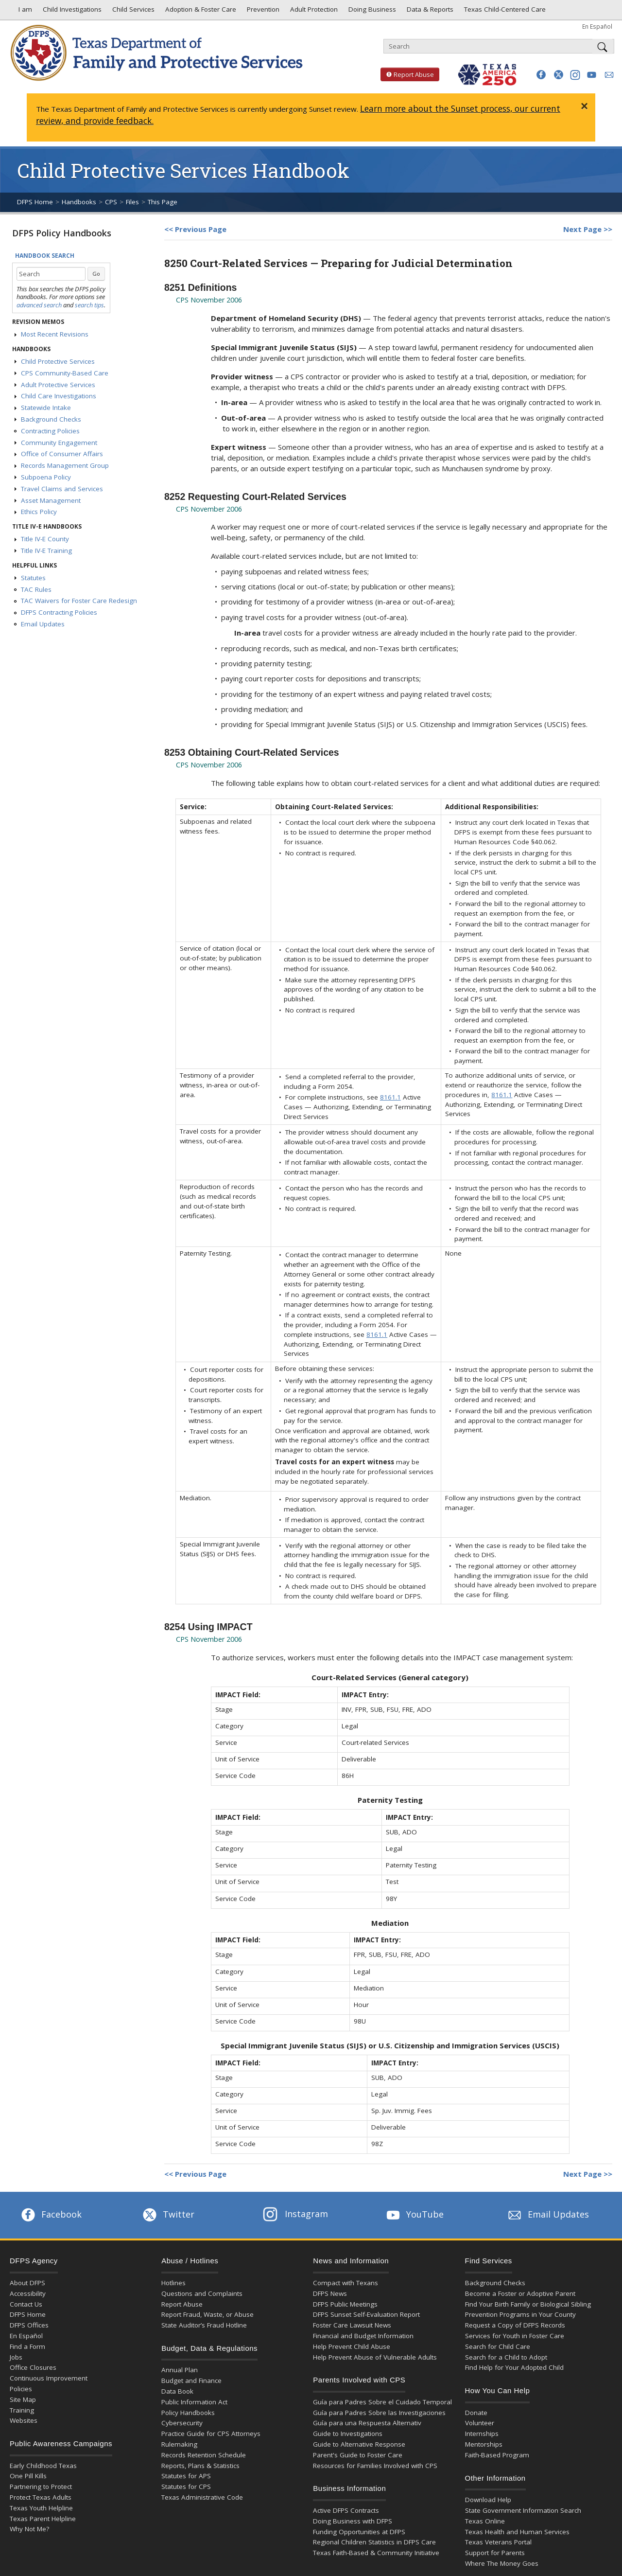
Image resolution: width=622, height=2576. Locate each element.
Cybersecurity (182, 2422)
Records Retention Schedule (203, 2455)
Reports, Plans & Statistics (200, 2465)
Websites (23, 2420)
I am (23, 11)
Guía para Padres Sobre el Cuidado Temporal (382, 2402)
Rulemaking (179, 2444)
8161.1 (390, 1097)
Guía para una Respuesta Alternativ (367, 2422)
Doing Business (371, 11)
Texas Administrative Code (202, 2497)
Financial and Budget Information (363, 2335)
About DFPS (27, 2282)
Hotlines (173, 2282)
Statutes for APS (186, 2475)
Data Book (177, 2391)
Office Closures (33, 2367)
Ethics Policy (39, 511)
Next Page (582, 229)
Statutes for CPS (186, 2486)
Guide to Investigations (347, 2433)
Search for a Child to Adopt (506, 2357)
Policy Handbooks (188, 2412)
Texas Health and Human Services (517, 2531)
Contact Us (26, 2304)
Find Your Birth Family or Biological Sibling (528, 2304)
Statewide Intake (46, 407)
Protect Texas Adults (40, 2497)
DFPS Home (35, 201)
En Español (597, 26)
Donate (476, 2412)
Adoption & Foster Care (199, 11)
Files (132, 201)
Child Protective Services (58, 361)
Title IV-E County (45, 538)
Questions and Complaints (201, 2293)
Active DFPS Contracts (346, 2510)
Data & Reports (429, 11)
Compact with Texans (345, 2282)
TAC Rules (36, 589)
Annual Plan (179, 2369)
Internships (482, 2433)
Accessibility (28, 2293)
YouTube (414, 2214)
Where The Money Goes (501, 2563)
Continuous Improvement (48, 2378)
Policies (21, 2388)
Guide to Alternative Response (359, 2444)
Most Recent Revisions (54, 334)
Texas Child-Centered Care (504, 11)
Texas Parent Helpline (43, 2518)
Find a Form (27, 2346)
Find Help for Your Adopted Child (514, 2367)
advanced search (39, 305)
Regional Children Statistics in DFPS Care (374, 2542)
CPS (111, 201)
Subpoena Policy (46, 477)
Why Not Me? (29, 2528)
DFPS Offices (29, 2325)
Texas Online (485, 2521)
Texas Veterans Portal (498, 2542)
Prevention (262, 11)
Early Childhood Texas (43, 2465)
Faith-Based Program (497, 2455)
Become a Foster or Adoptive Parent (520, 2293)
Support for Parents (495, 2552)
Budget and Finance (191, 2380)
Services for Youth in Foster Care (514, 2335)
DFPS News (330, 2293)
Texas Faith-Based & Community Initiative (376, 2552)
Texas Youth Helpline (41, 2508)
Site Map (23, 2399)
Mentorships (483, 2444)
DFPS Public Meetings (345, 2304)
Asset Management (51, 500)
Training (22, 2410)
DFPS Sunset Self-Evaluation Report (366, 2314)
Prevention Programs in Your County (520, 2314)
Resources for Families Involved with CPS (375, 2465)
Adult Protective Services (58, 384)
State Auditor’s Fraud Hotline (204, 2325)
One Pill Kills (28, 2475)
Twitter (167, 2214)
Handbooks (79, 201)
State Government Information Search (523, 2510)
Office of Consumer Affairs (62, 453)
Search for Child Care (497, 2346)
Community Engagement (59, 442)
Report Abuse (407, 74)
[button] (541, 75)
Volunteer (479, 2422)
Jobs (16, 2357)
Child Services (132, 11)
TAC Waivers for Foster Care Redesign (79, 600)
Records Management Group (65, 465)
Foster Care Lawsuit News (352, 2325)
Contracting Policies (50, 430)
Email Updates (43, 624)
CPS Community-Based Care (64, 373)
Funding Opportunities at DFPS (359, 2531)
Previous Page (200, 229)
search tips (89, 305)
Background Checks (51, 419)
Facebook (50, 2214)
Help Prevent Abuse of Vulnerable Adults (375, 2357)
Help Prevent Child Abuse (351, 2346)
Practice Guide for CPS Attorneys (210, 2433)
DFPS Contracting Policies (59, 612)
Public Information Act (194, 2402)
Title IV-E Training (46, 550)
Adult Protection (313, 11)
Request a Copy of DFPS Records (515, 2325)
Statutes (33, 577)
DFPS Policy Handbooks (61, 233)
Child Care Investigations (58, 395)
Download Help (488, 2499)
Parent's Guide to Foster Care (357, 2455)
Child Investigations (71, 11)
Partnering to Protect (41, 2486)
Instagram (295, 2214)
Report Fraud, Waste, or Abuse (207, 2314)
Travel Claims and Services (62, 488)
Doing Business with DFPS (352, 2521)
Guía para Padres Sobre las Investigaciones (379, 2412)
